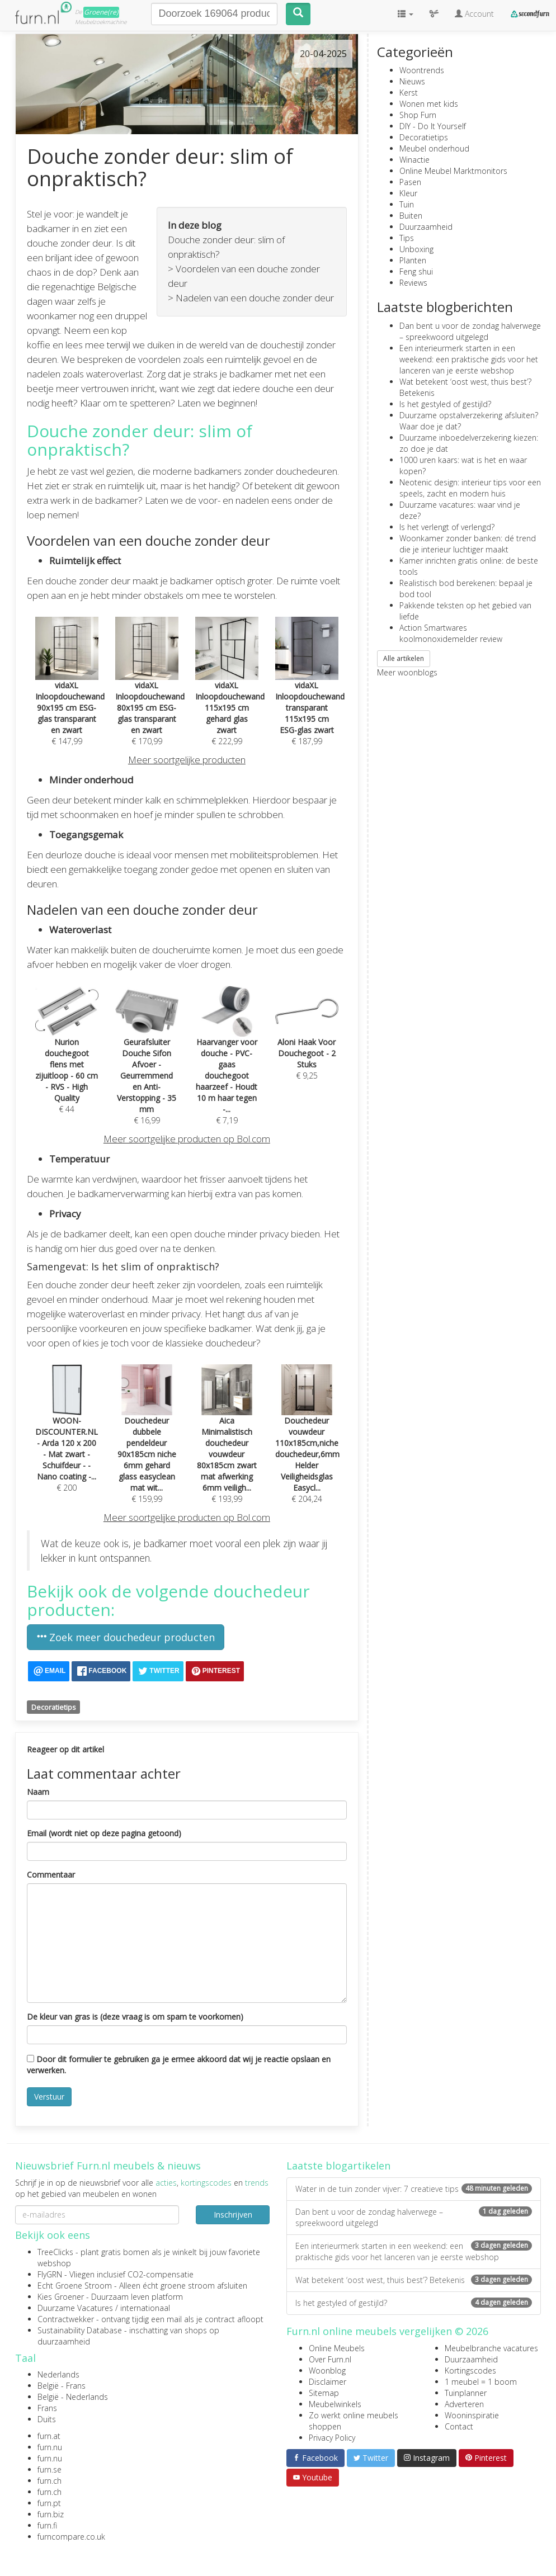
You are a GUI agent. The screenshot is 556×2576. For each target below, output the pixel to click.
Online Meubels (337, 2348)
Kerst (408, 92)
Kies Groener (60, 2296)
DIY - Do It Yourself (432, 126)
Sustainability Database (79, 2330)
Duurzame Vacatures (75, 2308)
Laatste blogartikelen (338, 2165)
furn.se (49, 2469)
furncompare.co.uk (71, 2536)
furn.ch (49, 2480)
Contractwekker (65, 2319)
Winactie (414, 159)
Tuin (406, 204)
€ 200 (66, 1437)
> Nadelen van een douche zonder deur (251, 297)
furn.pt (49, 2503)
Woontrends (421, 70)
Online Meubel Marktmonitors (453, 171)
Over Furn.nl (330, 2359)
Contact (459, 2426)
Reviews (413, 282)
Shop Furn (417, 115)
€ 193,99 (226, 1443)
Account (474, 13)
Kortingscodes (470, 2370)
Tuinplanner (466, 2393)
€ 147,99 (70, 694)
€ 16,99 (146, 1065)
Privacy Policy (332, 2437)
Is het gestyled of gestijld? (445, 404)
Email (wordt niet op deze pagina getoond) (104, 1833)
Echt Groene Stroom (74, 2285)
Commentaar (51, 1874)
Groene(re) (101, 12)
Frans (47, 2408)
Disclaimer (327, 2381)
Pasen (410, 182)
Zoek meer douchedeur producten (125, 1637)
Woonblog (327, 2370)
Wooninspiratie (472, 2415)
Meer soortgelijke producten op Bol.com (186, 1138)
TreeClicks (55, 2252)
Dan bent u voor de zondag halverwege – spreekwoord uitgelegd (470, 331)
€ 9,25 (306, 1042)
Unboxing (416, 249)
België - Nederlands (72, 2396)
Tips (406, 238)
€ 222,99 (230, 694)
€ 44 (66, 1059)
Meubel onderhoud (434, 148)
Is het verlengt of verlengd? (446, 527)
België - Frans (61, 2385)
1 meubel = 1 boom (481, 2381)
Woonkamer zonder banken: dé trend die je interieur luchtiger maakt (467, 544)
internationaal (145, 2308)
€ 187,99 (310, 694)
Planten (412, 260)
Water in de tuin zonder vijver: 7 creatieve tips (413, 2188)
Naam (38, 1791)
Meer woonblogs (407, 672)
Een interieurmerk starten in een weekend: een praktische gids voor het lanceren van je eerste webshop (468, 359)
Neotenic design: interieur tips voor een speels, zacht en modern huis (470, 488)
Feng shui (416, 271)
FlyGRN (49, 2274)
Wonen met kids (428, 103)
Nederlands (58, 2374)
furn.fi (47, 2525)
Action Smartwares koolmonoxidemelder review (450, 633)
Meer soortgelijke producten (187, 759)
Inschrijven (233, 2214)
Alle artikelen (403, 658)
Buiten (410, 215)
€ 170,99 (150, 694)
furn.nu (49, 2447)
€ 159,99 (146, 1443)
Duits (46, 2419)
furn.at (48, 2436)
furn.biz (50, 2514)
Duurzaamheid (426, 226)
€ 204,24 (307, 1443)
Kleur (408, 193)
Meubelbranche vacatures (491, 2348)
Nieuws (412, 81)
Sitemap (324, 2393)
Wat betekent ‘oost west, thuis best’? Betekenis (413, 2280)
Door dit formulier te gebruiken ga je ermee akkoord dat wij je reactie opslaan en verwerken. (179, 2065)
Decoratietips (53, 1707)
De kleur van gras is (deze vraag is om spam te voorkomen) (135, 2016)
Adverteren (464, 2404)
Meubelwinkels (335, 2404)
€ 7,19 (226, 1065)
